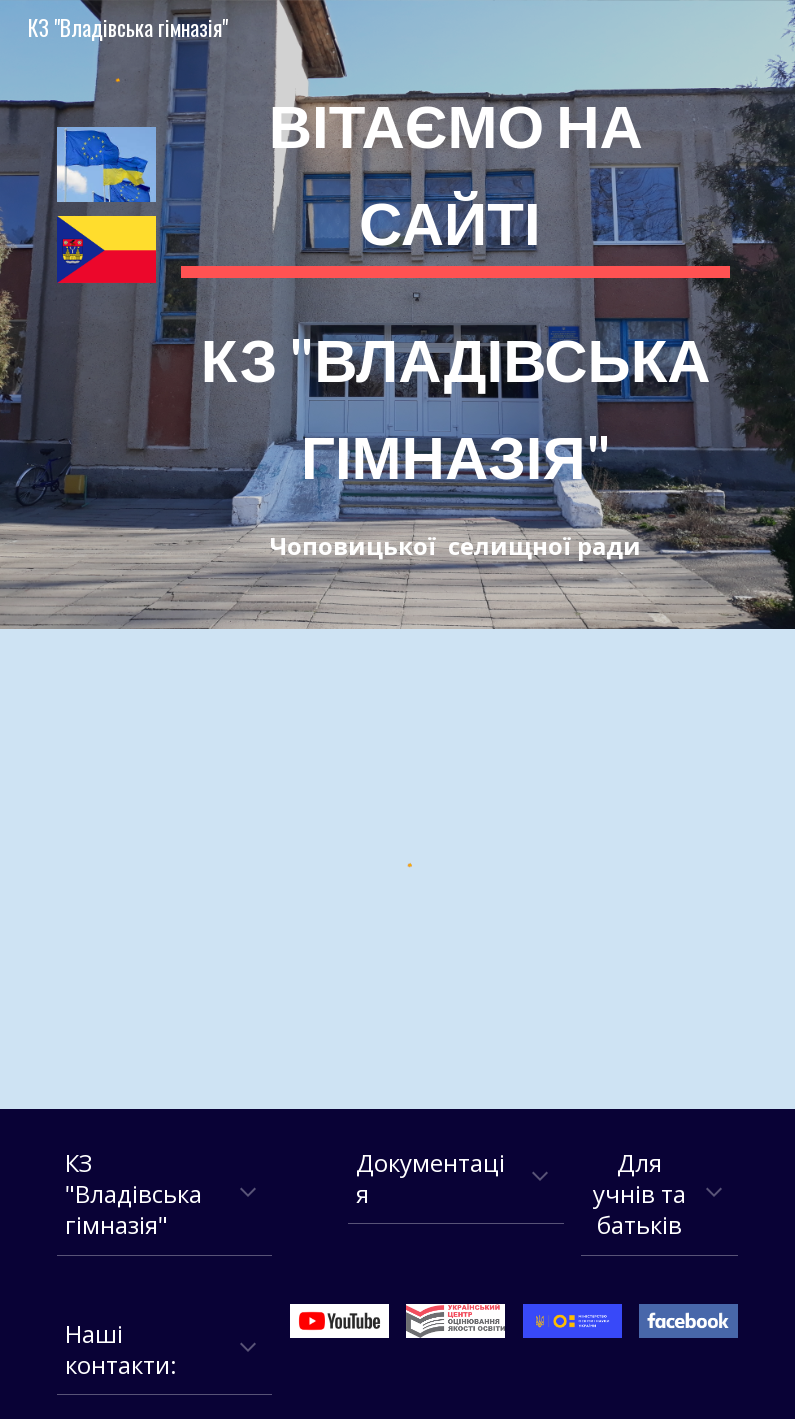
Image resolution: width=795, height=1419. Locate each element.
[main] (455, 314)
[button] (248, 1194)
